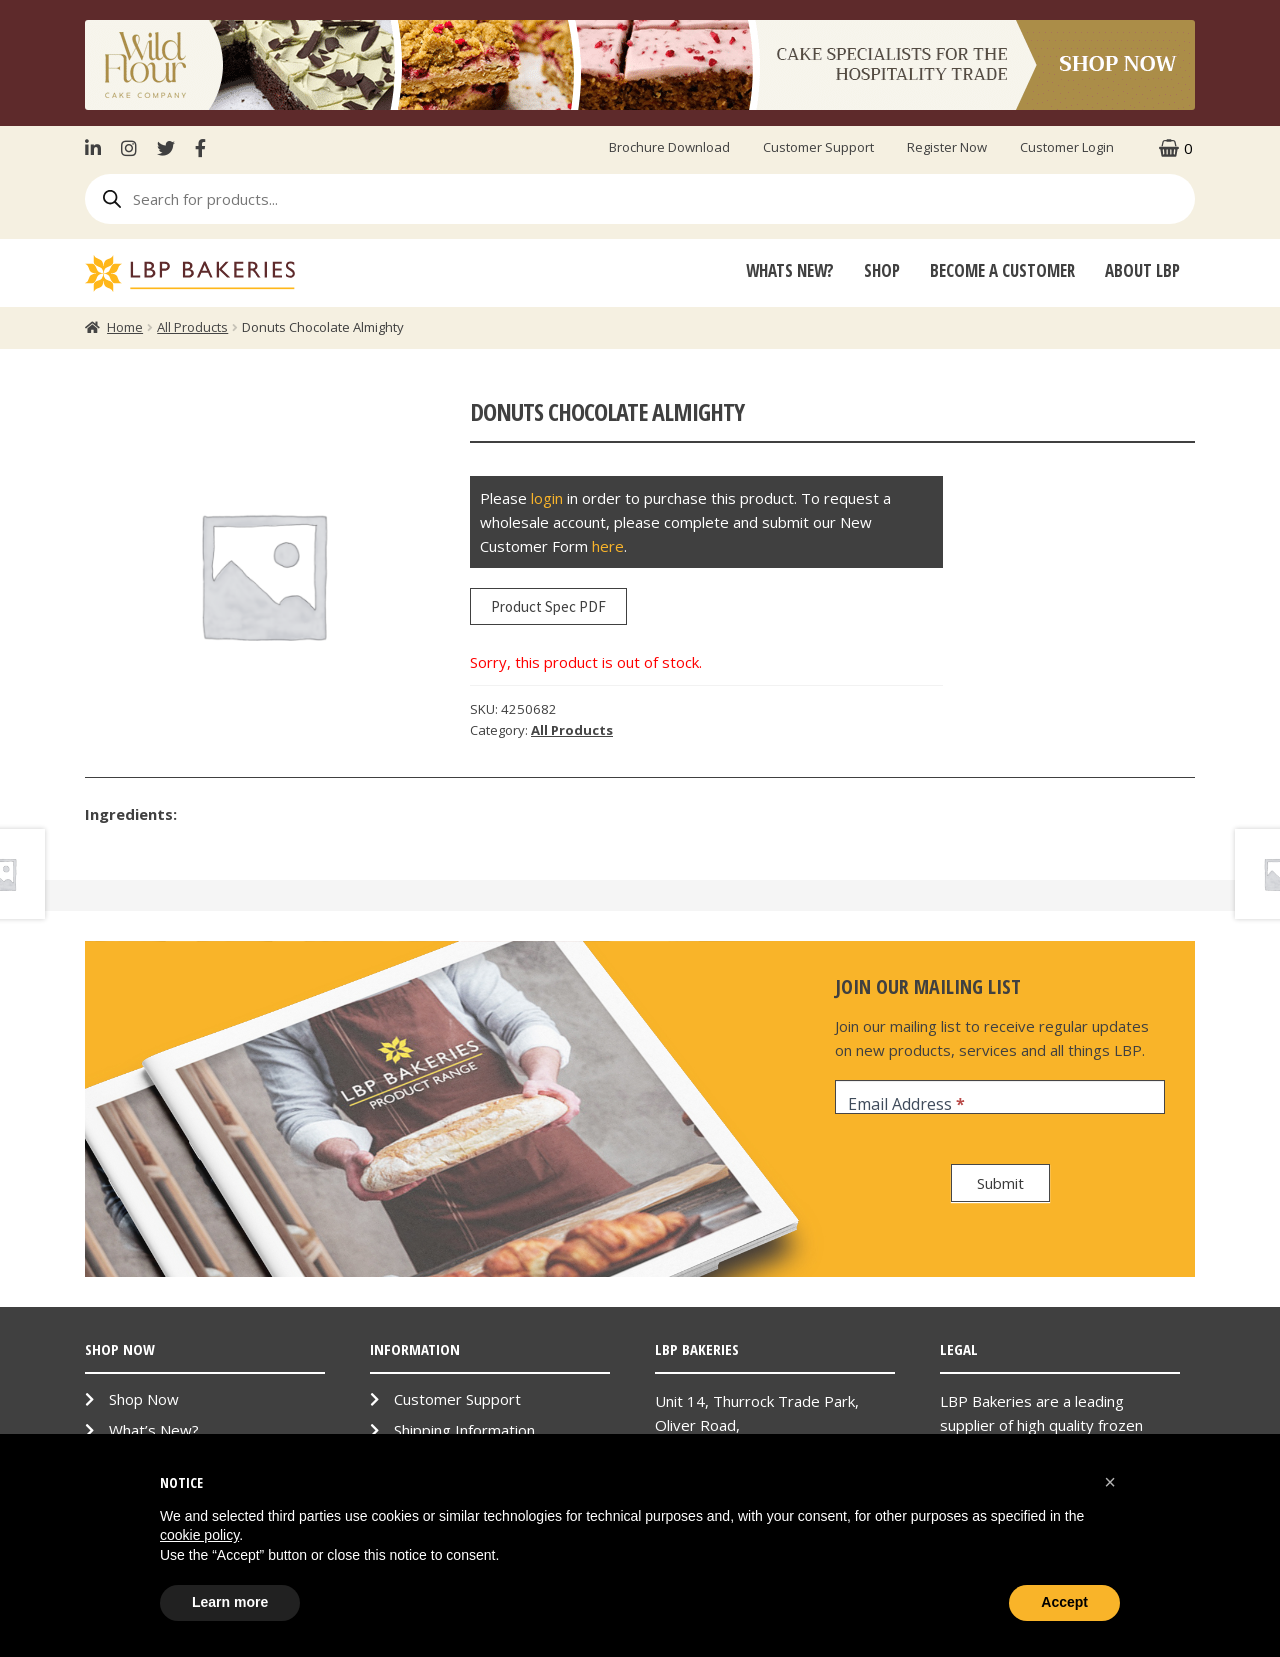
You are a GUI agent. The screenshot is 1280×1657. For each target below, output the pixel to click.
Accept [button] (1064, 1602)
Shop (882, 270)
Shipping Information (464, 1430)
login (547, 498)
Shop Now (144, 1399)
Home (125, 327)
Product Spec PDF (548, 606)
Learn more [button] (230, 1602)
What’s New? (154, 1430)
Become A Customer (1002, 270)
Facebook (200, 148)
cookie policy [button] (199, 1535)
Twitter (166, 148)
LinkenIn (98, 148)
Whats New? (790, 270)
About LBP (1142, 270)
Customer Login (1067, 147)
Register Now (947, 147)
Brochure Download (669, 147)
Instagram (129, 148)
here (608, 546)
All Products (192, 327)
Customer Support (818, 147)
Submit (1000, 1183)
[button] (1110, 1482)
